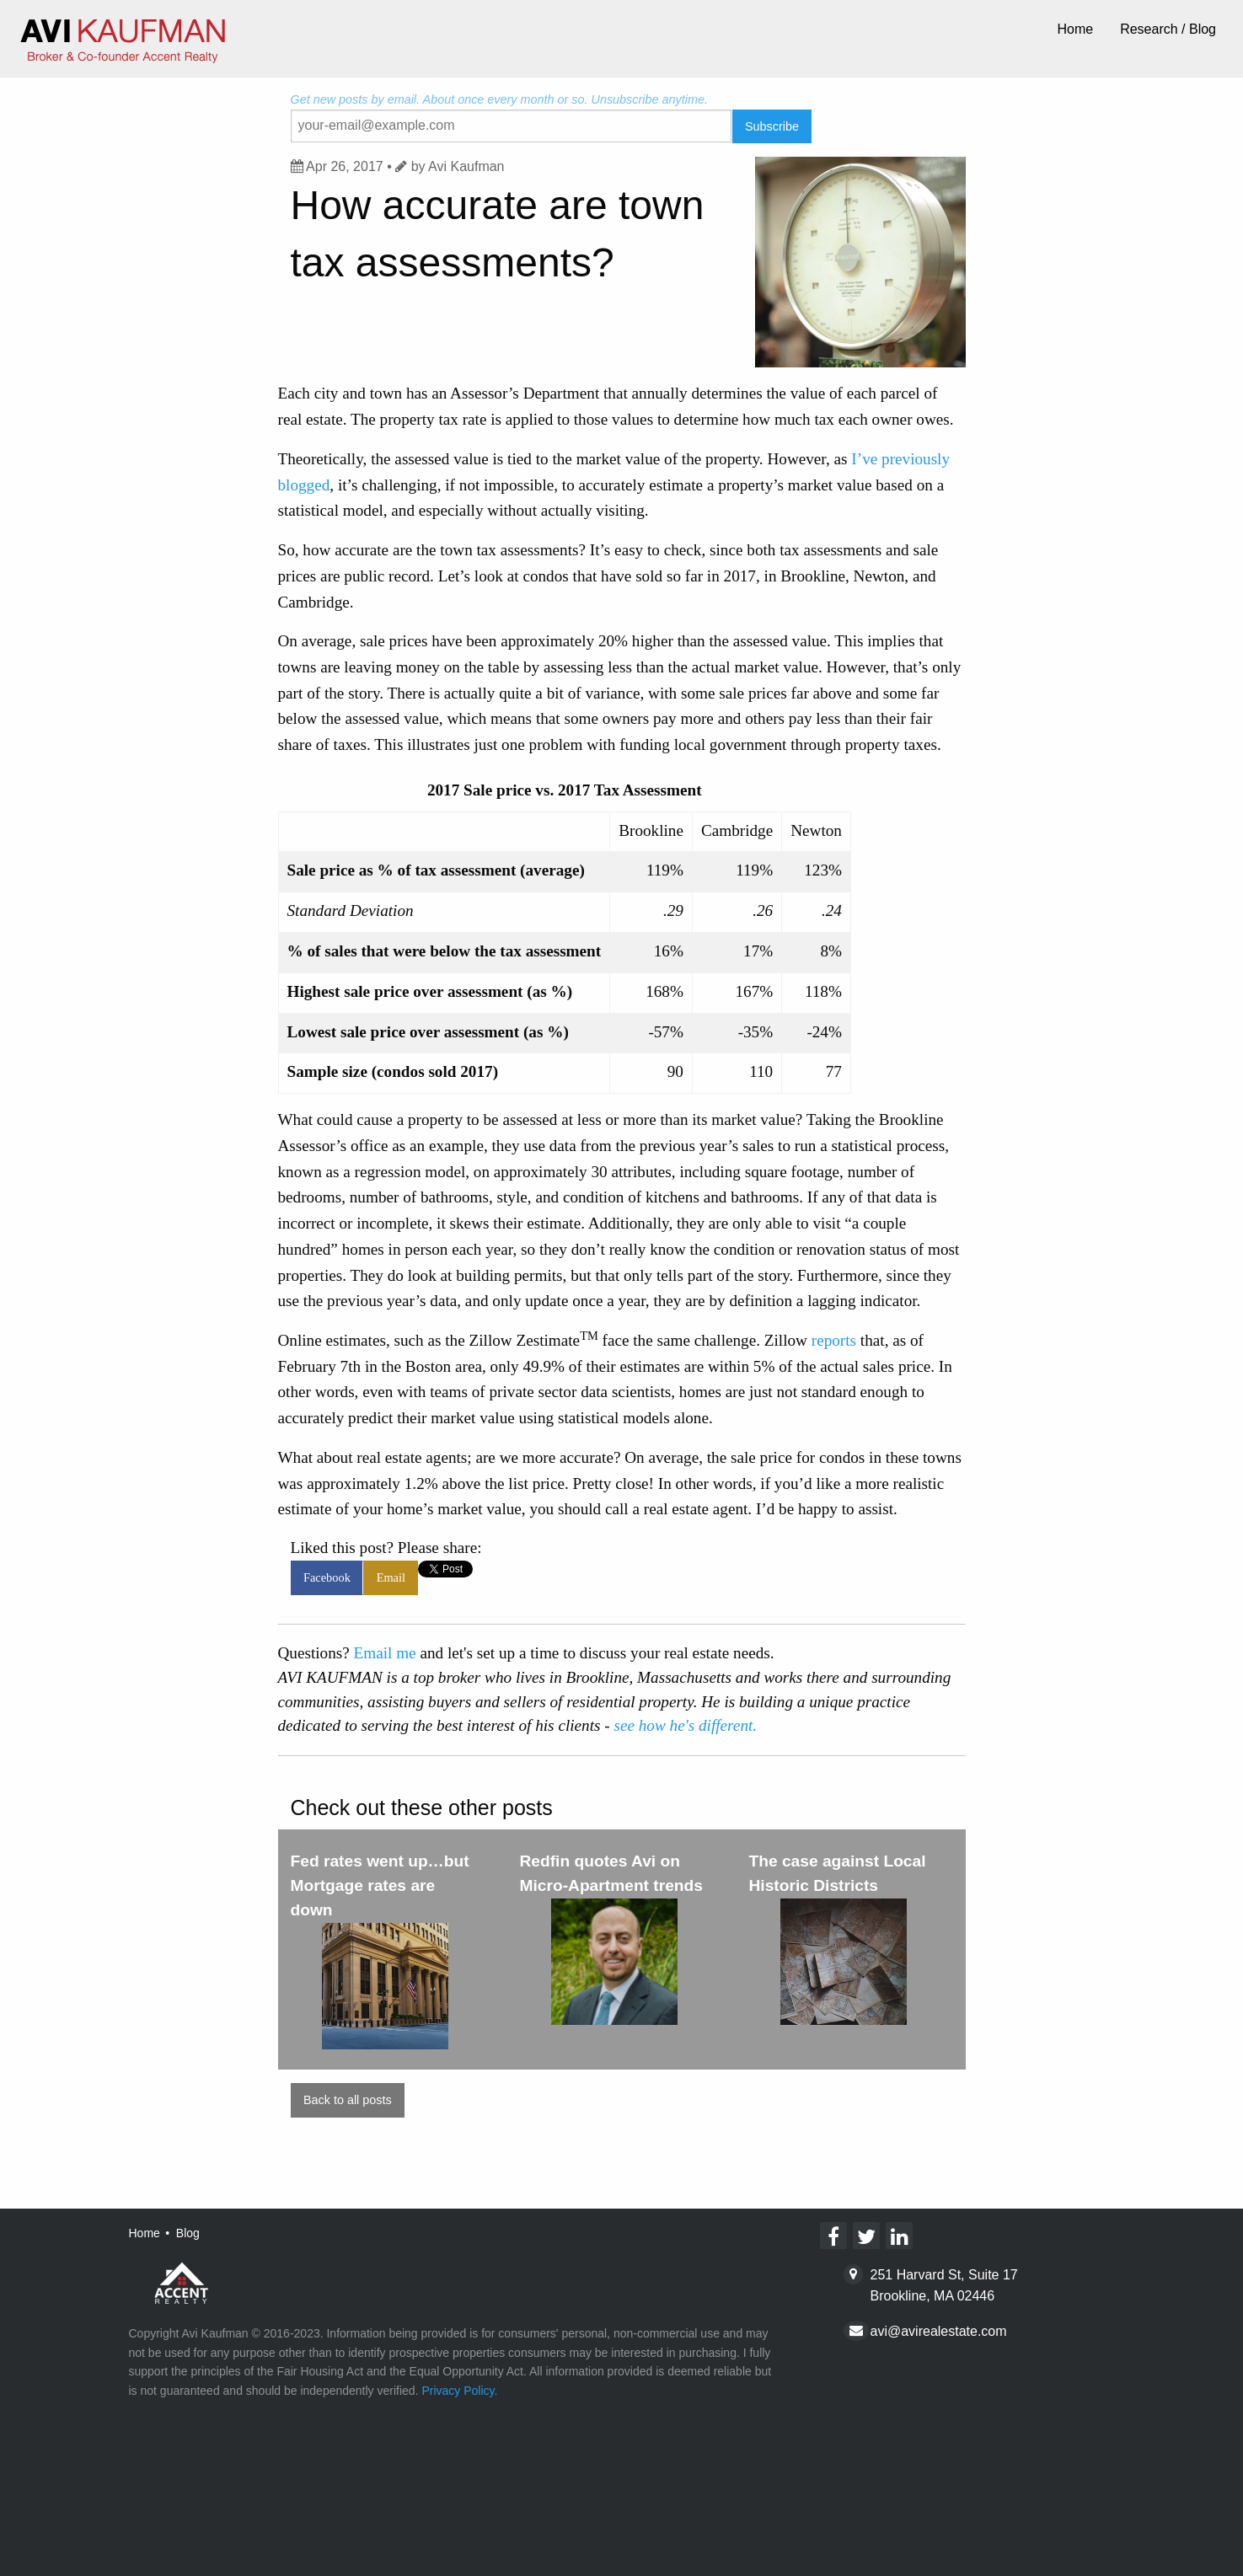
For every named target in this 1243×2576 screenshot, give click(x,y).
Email (391, 1577)
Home (1075, 29)
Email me (385, 1653)
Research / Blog (1168, 29)
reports (834, 1340)
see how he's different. (685, 1725)
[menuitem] (1074, 30)
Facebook (327, 1577)
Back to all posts (347, 2100)
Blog (188, 2233)
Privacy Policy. (459, 2390)
